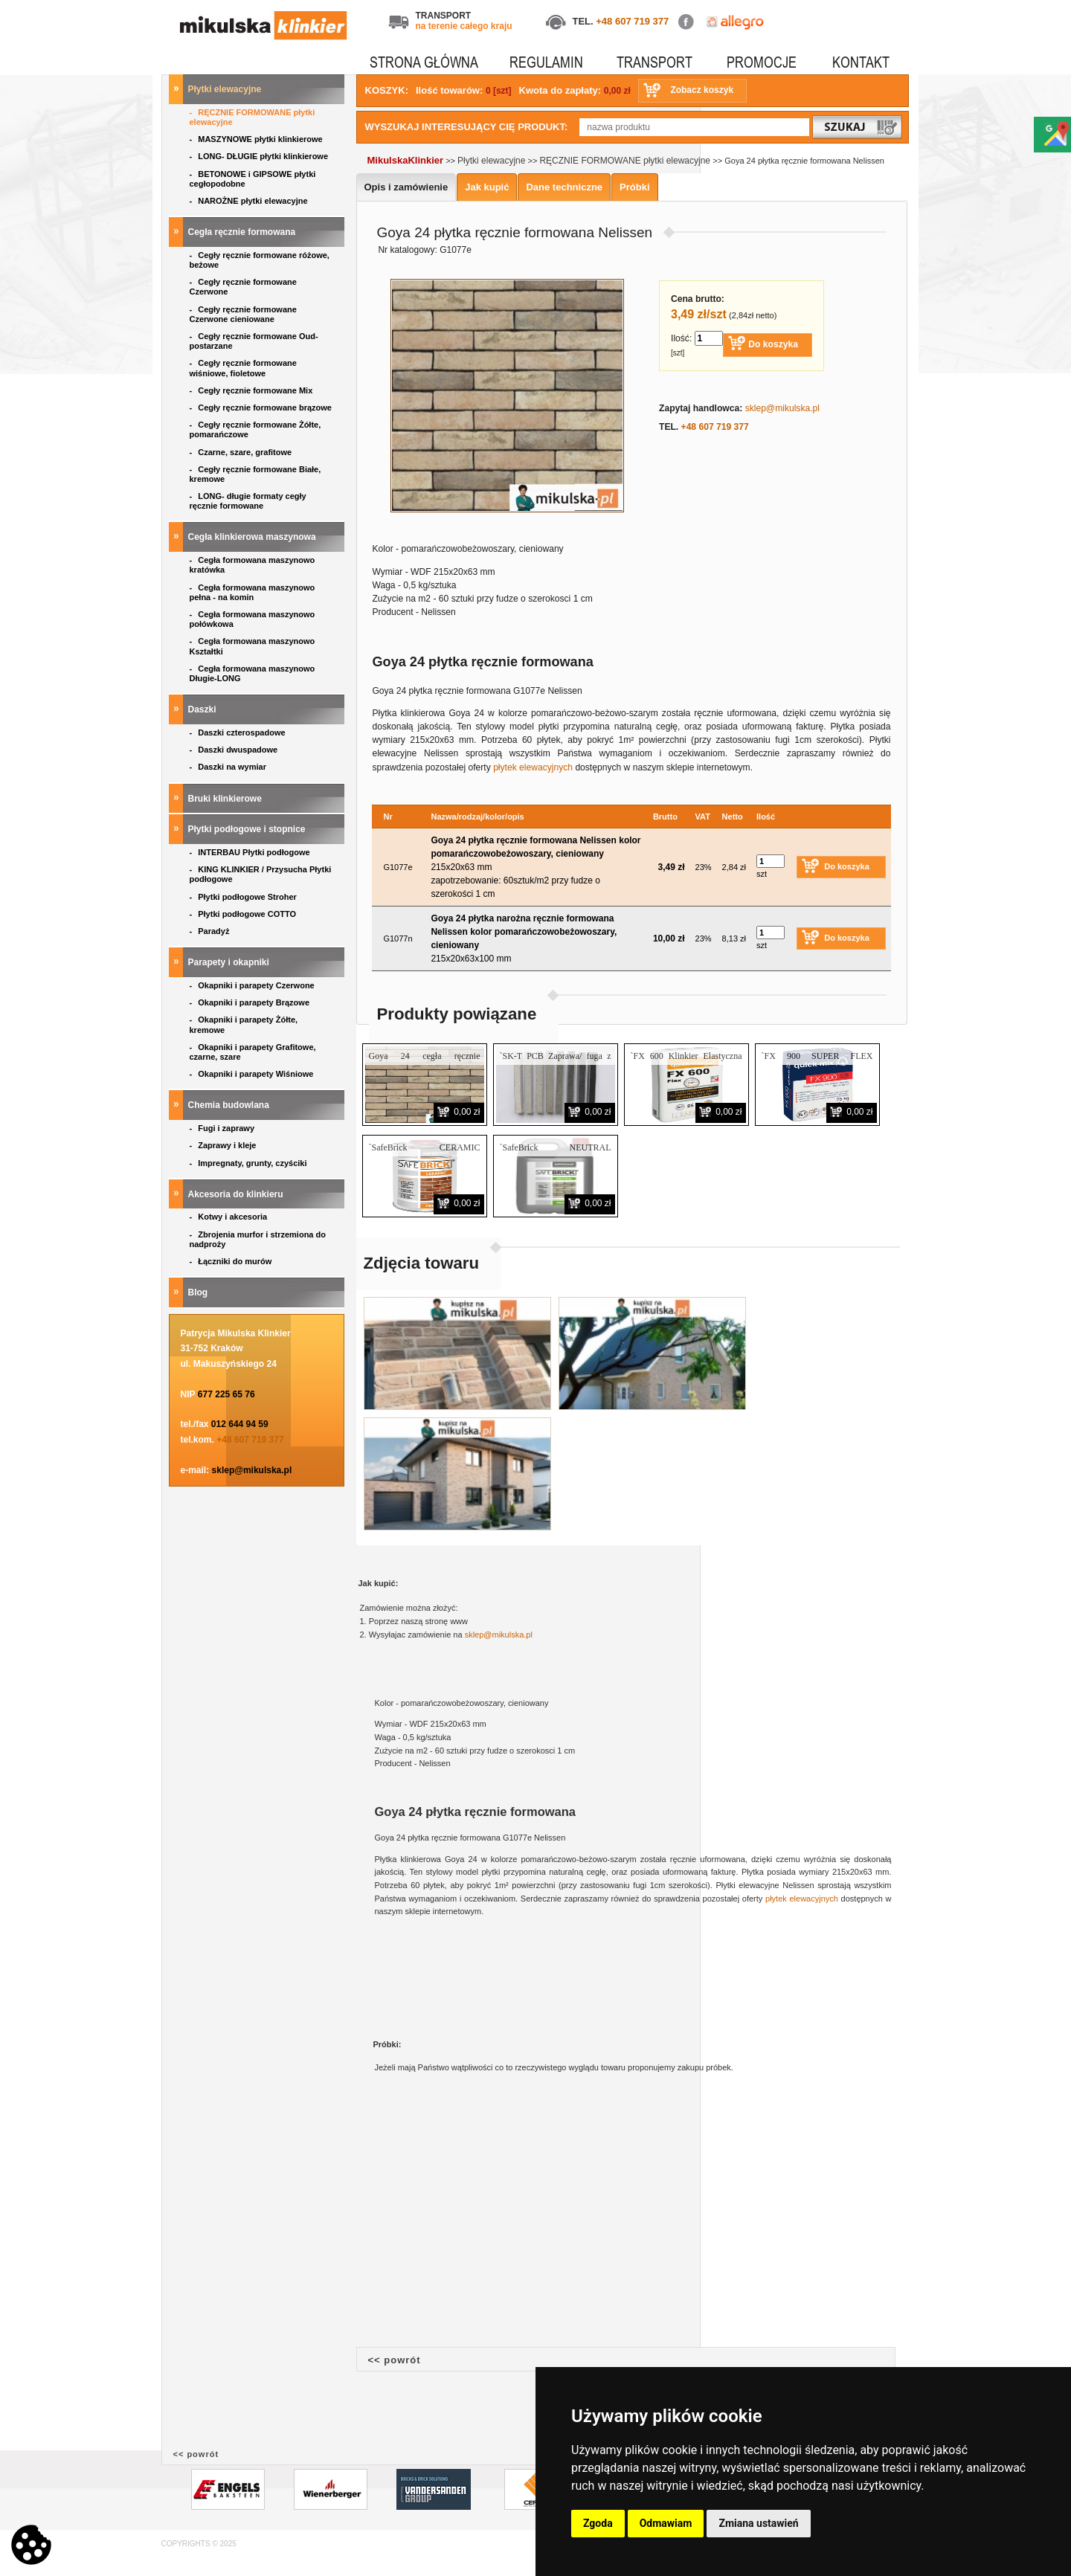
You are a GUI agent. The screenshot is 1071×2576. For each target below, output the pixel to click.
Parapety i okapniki (230, 962)
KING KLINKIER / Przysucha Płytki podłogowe (261, 874)
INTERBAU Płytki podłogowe (252, 852)
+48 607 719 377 (632, 21)
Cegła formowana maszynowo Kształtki (252, 646)
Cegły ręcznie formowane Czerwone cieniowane (243, 314)
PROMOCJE (762, 62)
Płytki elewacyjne (226, 89)
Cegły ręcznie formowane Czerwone (243, 286)
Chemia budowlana (230, 1105)
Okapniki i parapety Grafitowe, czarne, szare (253, 1052)
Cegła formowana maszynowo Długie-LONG (252, 673)
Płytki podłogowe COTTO (244, 913)
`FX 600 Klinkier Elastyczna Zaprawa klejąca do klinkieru (686, 1062)
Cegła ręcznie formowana (243, 232)
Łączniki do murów (232, 1261)
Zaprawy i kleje (224, 1145)
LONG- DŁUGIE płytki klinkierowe (261, 156)
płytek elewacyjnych (533, 767)
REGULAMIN (546, 62)
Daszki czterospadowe (239, 732)
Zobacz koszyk (701, 90)
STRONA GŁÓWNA (424, 62)
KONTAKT (861, 62)
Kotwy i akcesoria (230, 1216)
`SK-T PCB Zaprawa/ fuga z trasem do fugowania (555, 1062)
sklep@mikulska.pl (252, 1470)
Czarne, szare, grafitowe (243, 452)
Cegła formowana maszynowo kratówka (252, 565)
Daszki (203, 709)
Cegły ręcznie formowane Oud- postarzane (254, 341)
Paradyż (211, 931)
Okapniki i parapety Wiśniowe (253, 1073)
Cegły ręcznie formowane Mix (254, 390)
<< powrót (394, 2360)
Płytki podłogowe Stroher (244, 896)
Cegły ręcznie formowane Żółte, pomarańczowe (255, 429)
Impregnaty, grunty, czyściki (249, 1163)
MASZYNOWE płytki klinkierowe (257, 139)
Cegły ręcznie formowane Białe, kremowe (255, 474)
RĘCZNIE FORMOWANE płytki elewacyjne (252, 117)
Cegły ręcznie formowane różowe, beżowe (259, 260)
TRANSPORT (654, 62)
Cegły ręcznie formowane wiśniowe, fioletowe (243, 367)
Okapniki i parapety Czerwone (253, 985)
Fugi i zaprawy (223, 1128)
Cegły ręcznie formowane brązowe (262, 407)
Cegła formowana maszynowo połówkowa (252, 619)
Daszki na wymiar (229, 766)
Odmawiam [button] (666, 2523)
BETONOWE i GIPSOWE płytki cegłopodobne (253, 179)
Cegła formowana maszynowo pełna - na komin (252, 592)
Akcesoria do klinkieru (237, 1194)
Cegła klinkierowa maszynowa (253, 537)
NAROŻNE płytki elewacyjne (250, 200)
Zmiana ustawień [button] (758, 2523)
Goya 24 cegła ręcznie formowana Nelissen (424, 1062)
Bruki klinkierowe (226, 798)
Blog (199, 1292)
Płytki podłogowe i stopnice (248, 829)
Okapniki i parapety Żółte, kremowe (244, 1024)
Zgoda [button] (598, 2523)
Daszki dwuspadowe (235, 749)
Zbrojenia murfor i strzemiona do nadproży (258, 1239)
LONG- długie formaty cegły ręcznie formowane (248, 501)
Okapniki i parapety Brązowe (251, 1002)
